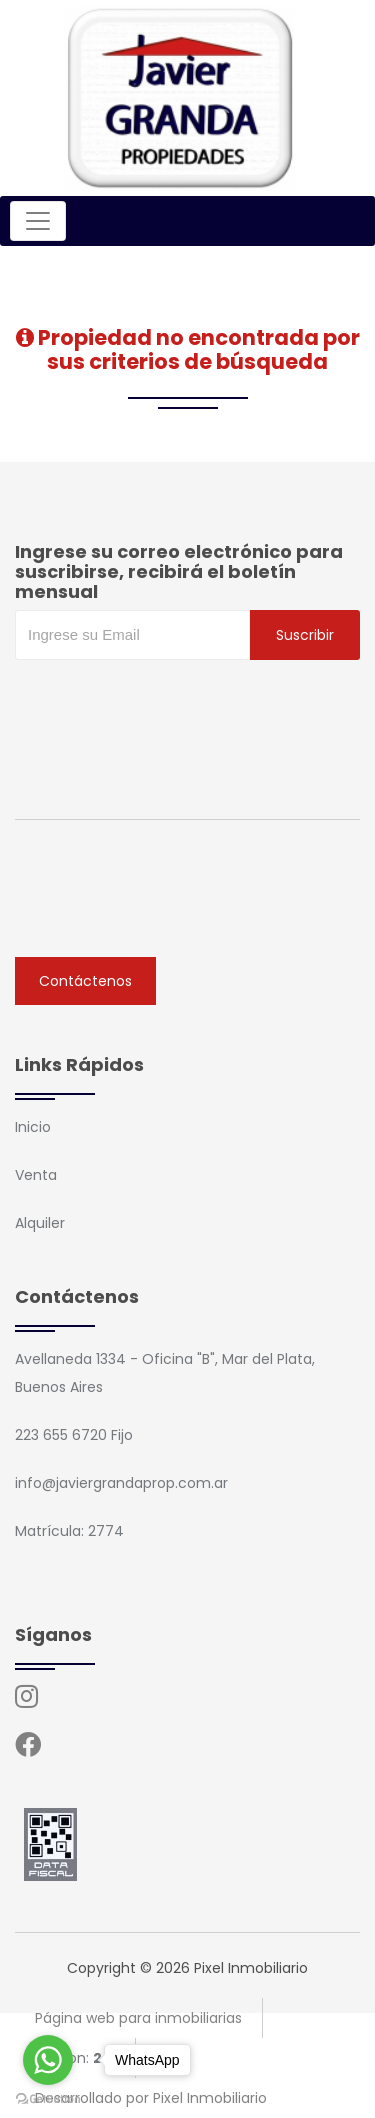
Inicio (33, 1127)
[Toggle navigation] (38, 221)
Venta (36, 1175)
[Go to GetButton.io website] (48, 2098)
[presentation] (167, 700)
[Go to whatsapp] (48, 2060)
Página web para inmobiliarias (138, 2018)
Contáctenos (85, 981)
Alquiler (40, 1223)
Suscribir (305, 635)
